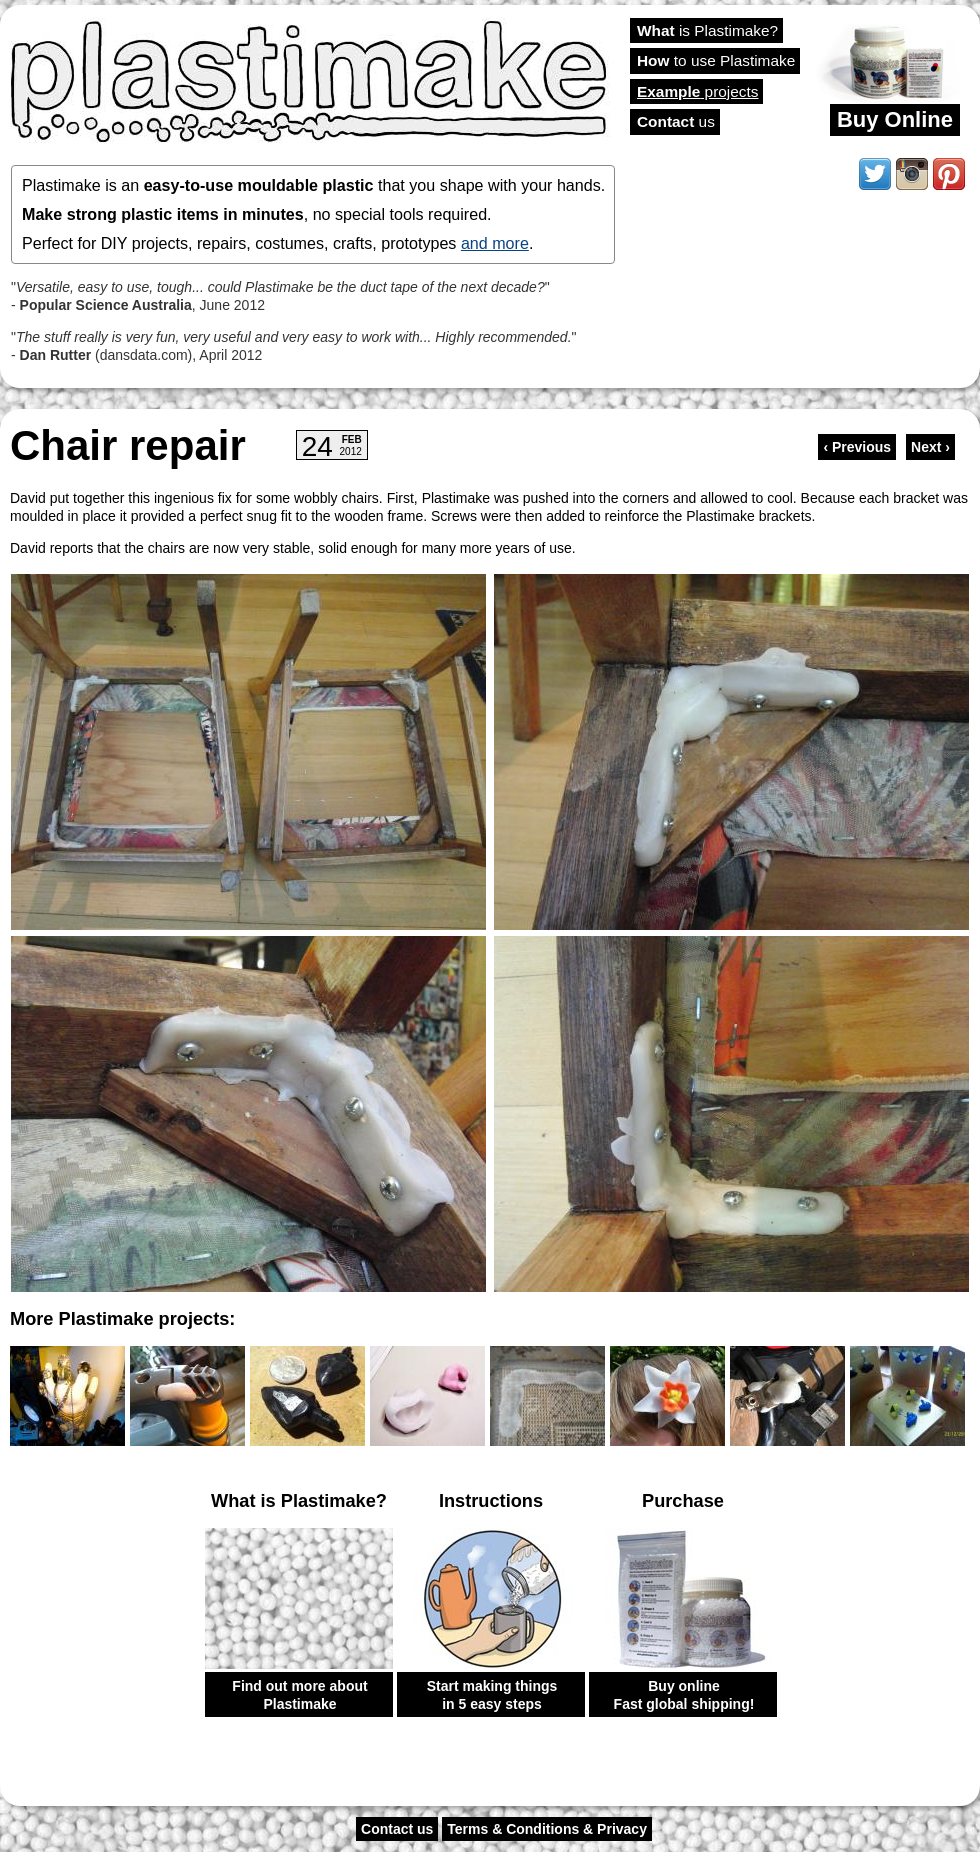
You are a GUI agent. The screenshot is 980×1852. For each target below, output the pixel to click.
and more (495, 243)
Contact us (397, 1829)
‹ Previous (857, 447)
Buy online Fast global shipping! (684, 1695)
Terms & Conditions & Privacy (547, 1829)
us (676, 121)
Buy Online (895, 119)
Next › (930, 447)
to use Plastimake (716, 60)
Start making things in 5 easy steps (492, 1695)
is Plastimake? (707, 30)
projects (697, 91)
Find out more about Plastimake (299, 1695)
